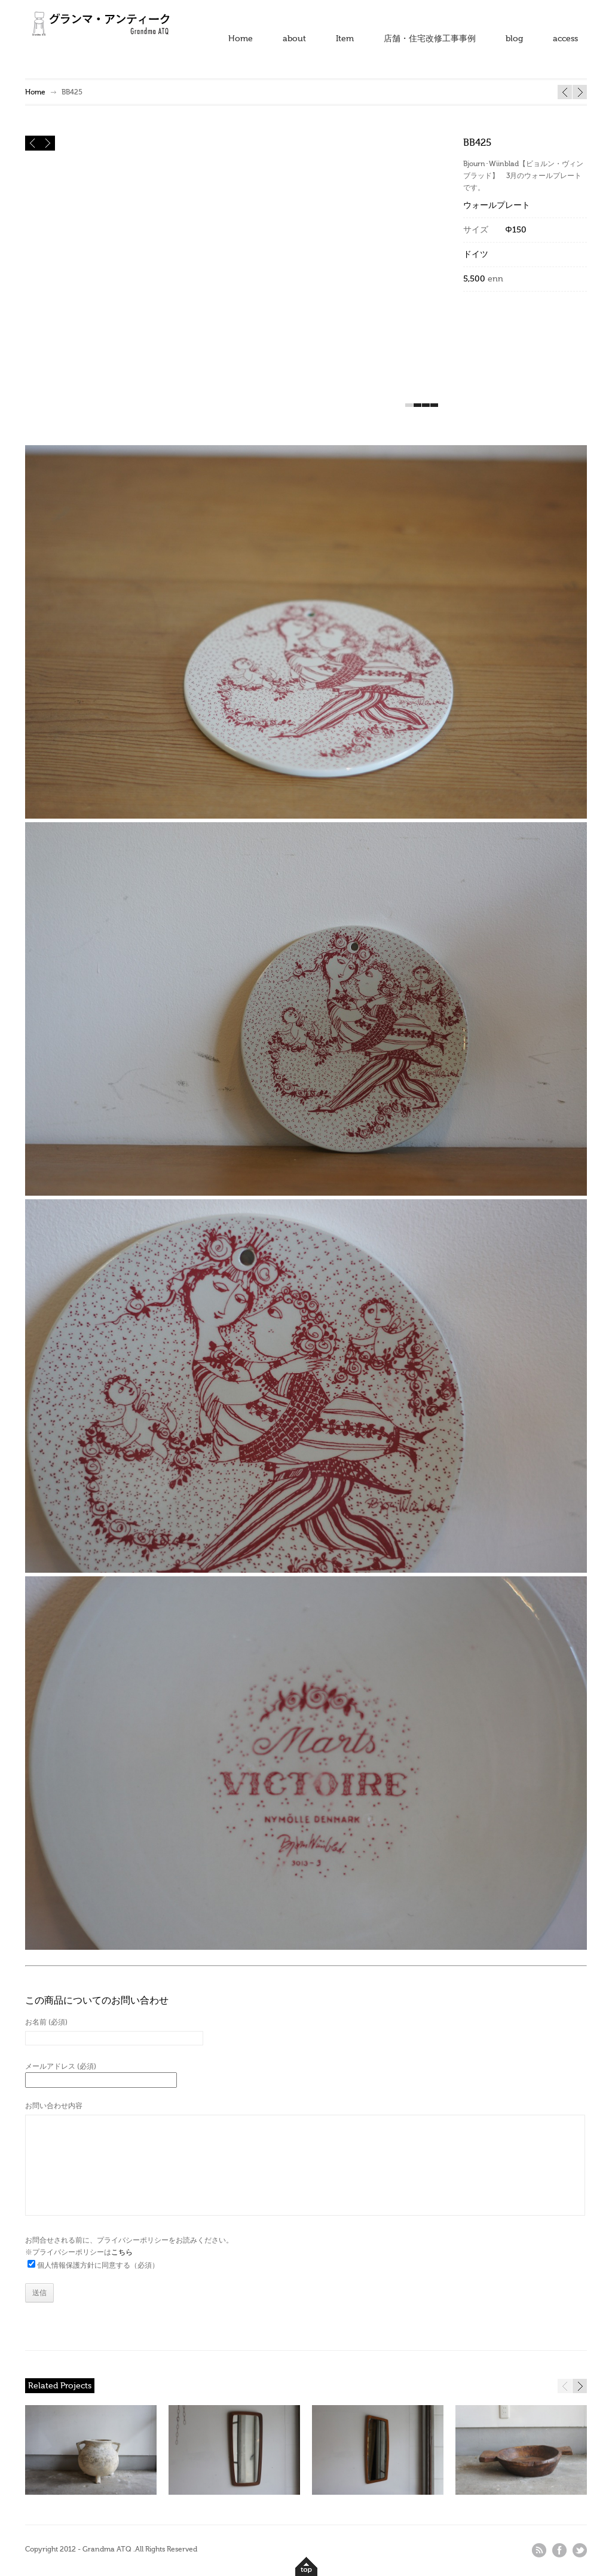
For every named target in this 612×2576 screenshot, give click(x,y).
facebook (559, 2550)
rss (539, 2550)
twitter (580, 2550)
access (565, 39)
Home (240, 39)
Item (345, 39)
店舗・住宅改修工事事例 (430, 39)
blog (514, 39)
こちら (122, 2252)
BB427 (565, 92)
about (294, 39)
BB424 (580, 92)
